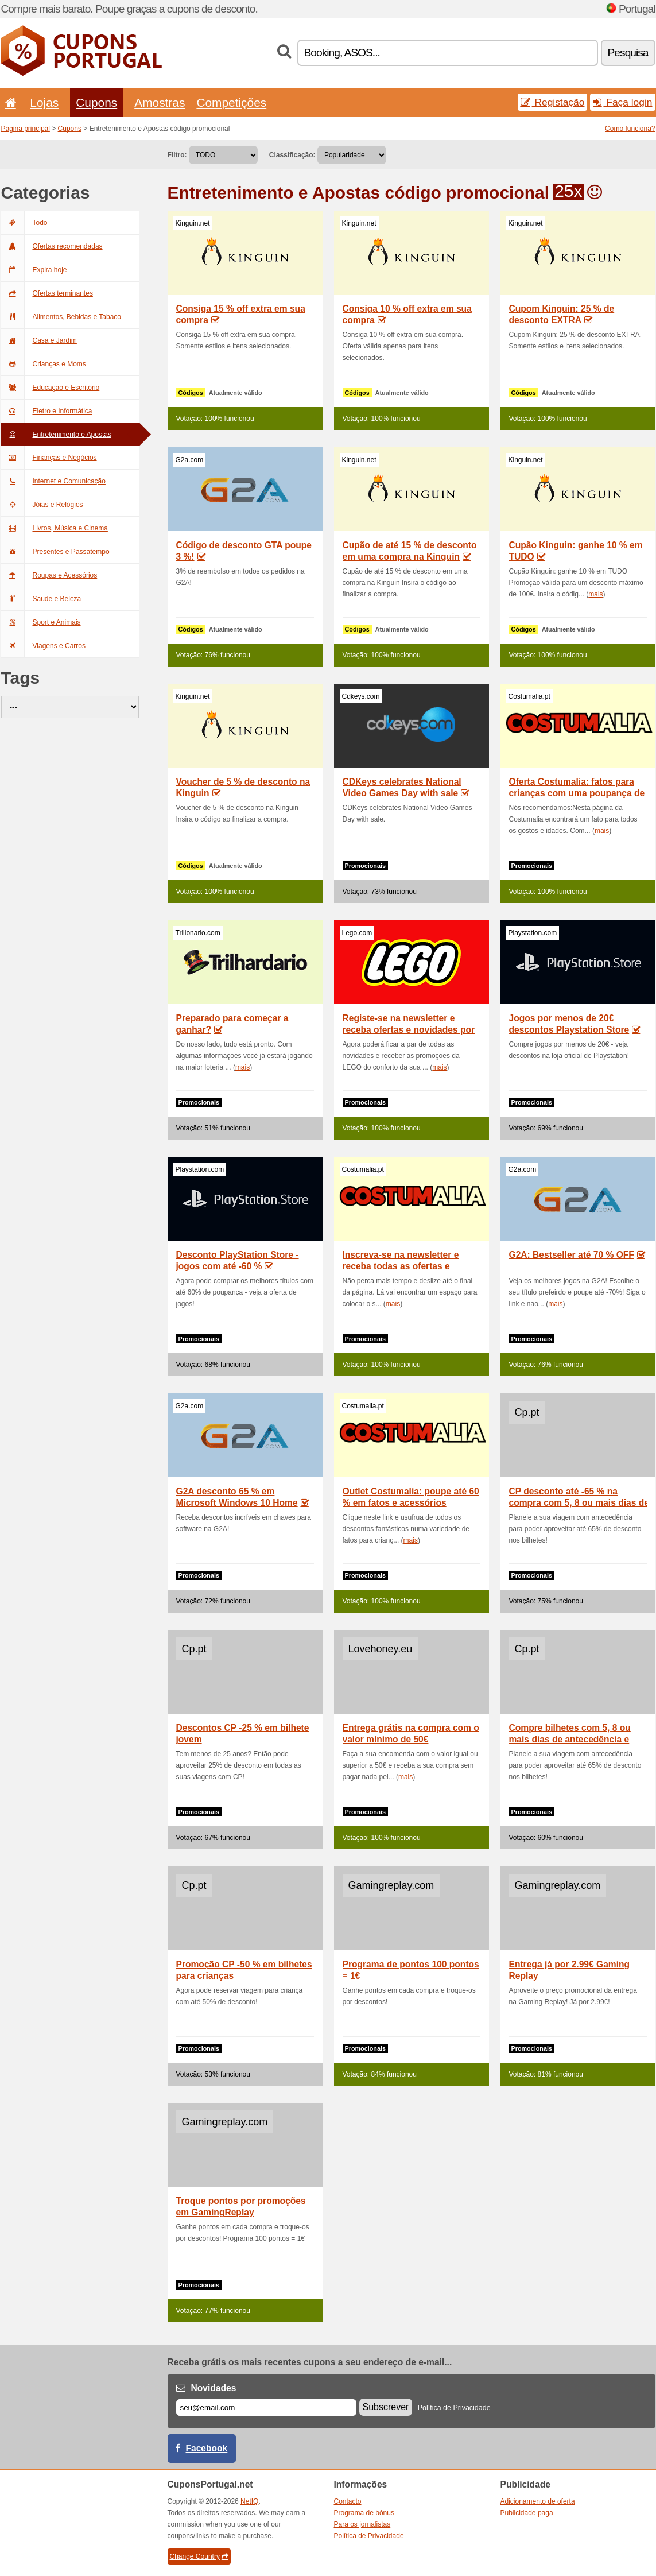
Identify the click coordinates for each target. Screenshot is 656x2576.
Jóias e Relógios (42, 504)
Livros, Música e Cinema (54, 528)
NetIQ (249, 2501)
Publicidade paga (526, 2513)
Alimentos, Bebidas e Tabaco (61, 316)
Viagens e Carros (43, 645)
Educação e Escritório (50, 387)
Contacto (348, 2501)
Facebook (207, 2448)
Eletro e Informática (46, 411)
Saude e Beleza (41, 598)
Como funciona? (630, 129)
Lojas (44, 102)
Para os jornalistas (362, 2524)
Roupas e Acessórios (49, 575)
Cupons (96, 102)
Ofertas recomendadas (52, 246)
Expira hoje (34, 269)
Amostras (159, 102)
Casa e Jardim (39, 340)
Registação (553, 102)
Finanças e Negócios (49, 457)
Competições (231, 102)
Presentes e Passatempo (55, 551)
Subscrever (386, 2407)
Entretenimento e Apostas (56, 434)
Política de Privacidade (454, 2408)
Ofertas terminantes (47, 293)
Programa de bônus (364, 2513)
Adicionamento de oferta (537, 2501)
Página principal (25, 129)
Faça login (622, 102)
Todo (24, 222)
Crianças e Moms (43, 363)
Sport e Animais (41, 622)
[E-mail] (266, 2407)
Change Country (199, 2556)
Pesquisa (628, 53)
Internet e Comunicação (53, 481)
